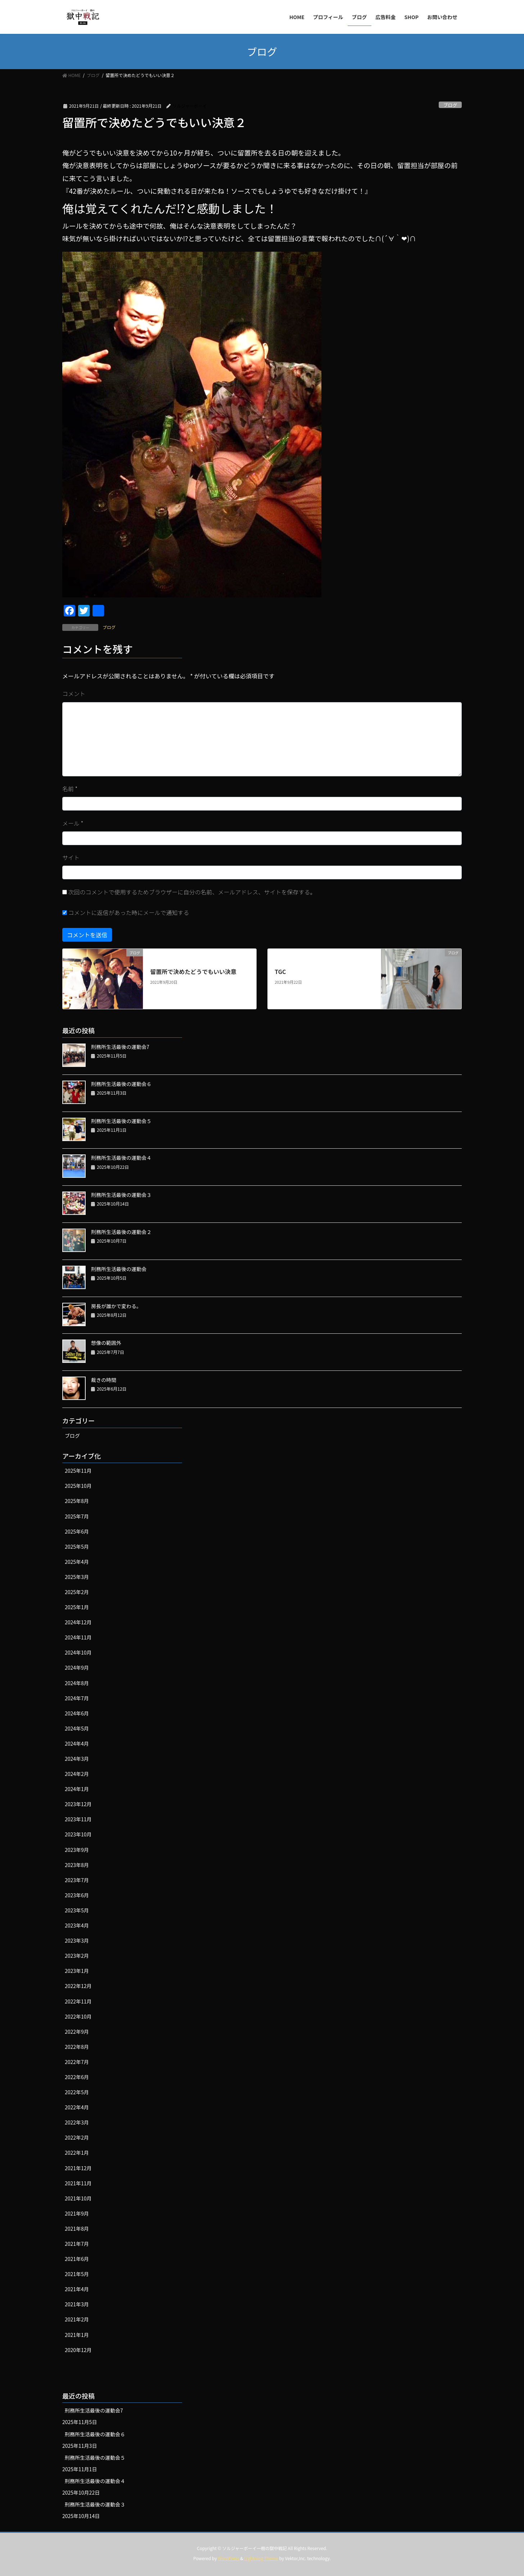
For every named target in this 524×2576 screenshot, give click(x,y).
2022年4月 (77, 2107)
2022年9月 (77, 2031)
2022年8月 (77, 2046)
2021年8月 (77, 2228)
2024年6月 (77, 1713)
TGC (280, 971)
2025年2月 (77, 1592)
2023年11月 (78, 1819)
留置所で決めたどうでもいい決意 (193, 971)
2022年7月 (77, 2061)
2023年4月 (77, 1925)
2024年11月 (78, 1637)
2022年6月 (77, 2077)
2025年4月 (77, 1561)
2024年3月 (77, 1758)
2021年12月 (78, 2168)
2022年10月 (78, 2016)
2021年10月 (78, 2198)
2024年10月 (78, 1652)
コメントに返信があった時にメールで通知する (125, 912)
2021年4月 (77, 2289)
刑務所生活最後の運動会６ (121, 1083)
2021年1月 (77, 2334)
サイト (71, 857)
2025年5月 (77, 1546)
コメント (73, 693)
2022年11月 (78, 2001)
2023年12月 (78, 1804)
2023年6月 (77, 1895)
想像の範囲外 (106, 1342)
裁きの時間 (103, 1379)
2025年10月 (78, 1485)
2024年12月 (78, 1622)
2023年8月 (77, 1864)
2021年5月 (77, 2273)
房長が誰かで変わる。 (116, 1306)
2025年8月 (77, 1500)
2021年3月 (77, 2304)
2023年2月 (77, 1955)
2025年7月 (77, 1516)
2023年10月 (78, 1834)
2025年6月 (77, 1531)
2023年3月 (77, 1940)
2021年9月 (77, 2213)
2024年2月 (77, 1773)
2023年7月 (77, 1880)
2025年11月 (78, 1470)
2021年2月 (77, 2319)
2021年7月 (77, 2243)
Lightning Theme (261, 2558)
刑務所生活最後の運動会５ (121, 1121)
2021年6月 (77, 2258)
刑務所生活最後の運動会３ (121, 1194)
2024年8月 (77, 1683)
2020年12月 (78, 2349)
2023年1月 (77, 1970)
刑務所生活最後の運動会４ (121, 1157)
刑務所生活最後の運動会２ (121, 1231)
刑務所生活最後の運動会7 (120, 1046)
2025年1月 (77, 1607)
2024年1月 (77, 1788)
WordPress (228, 2558)
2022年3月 (77, 2122)
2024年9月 (77, 1667)
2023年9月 (77, 1849)
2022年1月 (77, 2152)
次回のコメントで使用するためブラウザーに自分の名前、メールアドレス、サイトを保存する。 (192, 892)
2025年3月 (77, 1576)
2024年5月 (77, 1728)
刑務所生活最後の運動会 (118, 1269)
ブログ (450, 105)
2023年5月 (77, 1910)
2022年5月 (77, 2092)
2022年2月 (77, 2137)
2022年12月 (78, 1985)
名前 (69, 788)
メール (72, 823)
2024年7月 (77, 1698)
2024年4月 (77, 1743)
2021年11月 (78, 2183)
